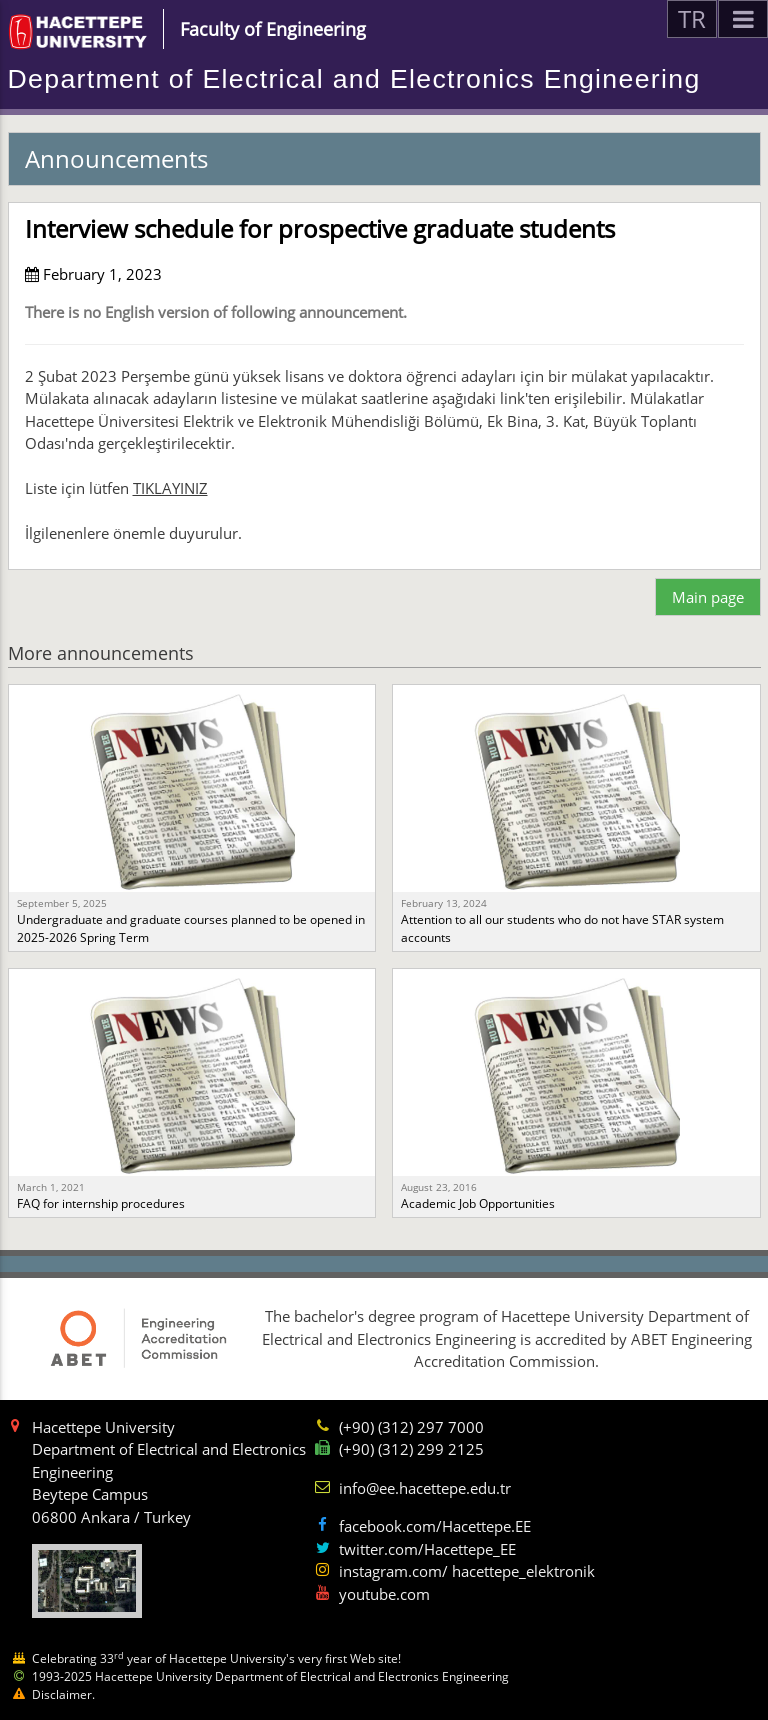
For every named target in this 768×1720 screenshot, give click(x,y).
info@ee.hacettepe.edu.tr (425, 1488)
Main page (708, 597)
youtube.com (384, 1594)
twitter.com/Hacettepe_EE (427, 1549)
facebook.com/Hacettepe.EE (435, 1526)
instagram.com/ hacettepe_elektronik (467, 1571)
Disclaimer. (63, 1694)
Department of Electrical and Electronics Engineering (354, 79)
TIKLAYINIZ (170, 488)
